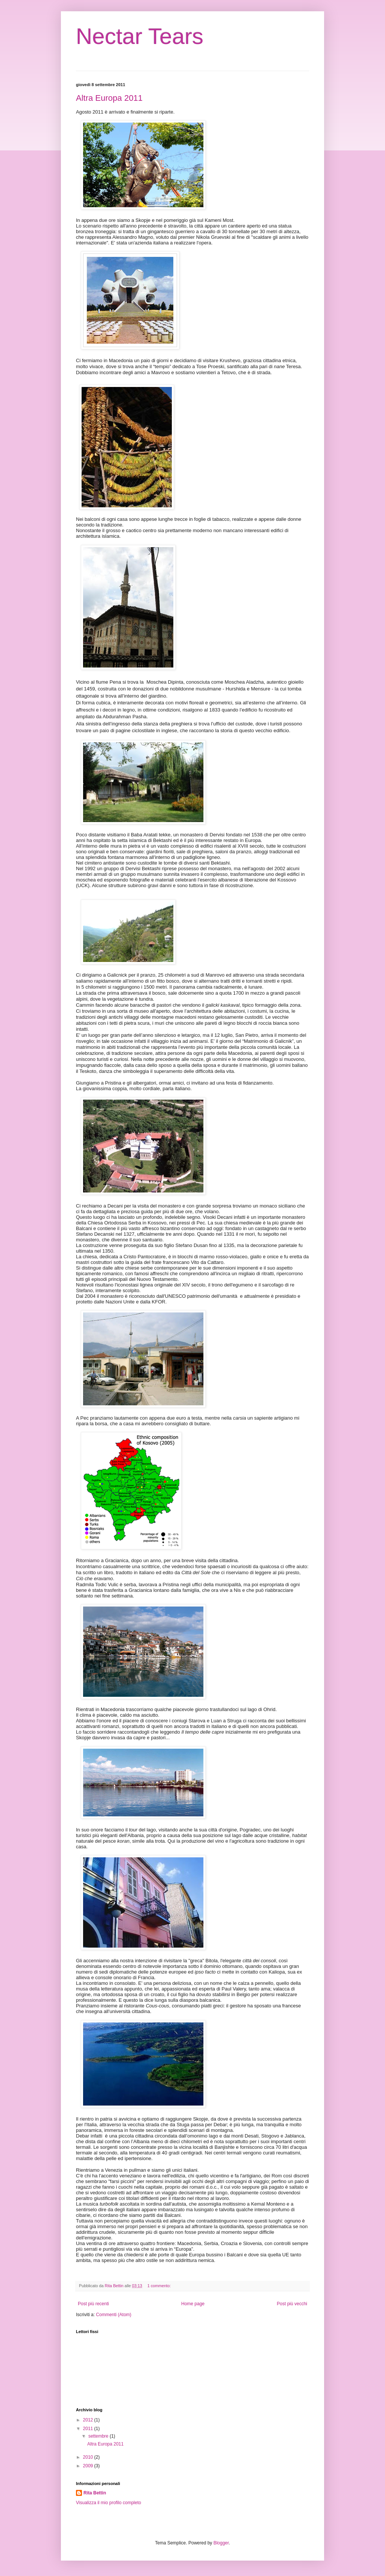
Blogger (221, 2543)
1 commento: (159, 2285)
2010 (88, 2457)
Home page (193, 2303)
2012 (88, 2420)
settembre (99, 2436)
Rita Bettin (94, 2493)
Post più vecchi (292, 2303)
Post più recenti (93, 2303)
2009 (88, 2465)
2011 (88, 2428)
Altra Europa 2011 (109, 98)
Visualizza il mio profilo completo (108, 2502)
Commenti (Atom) (113, 2314)
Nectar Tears (139, 36)
